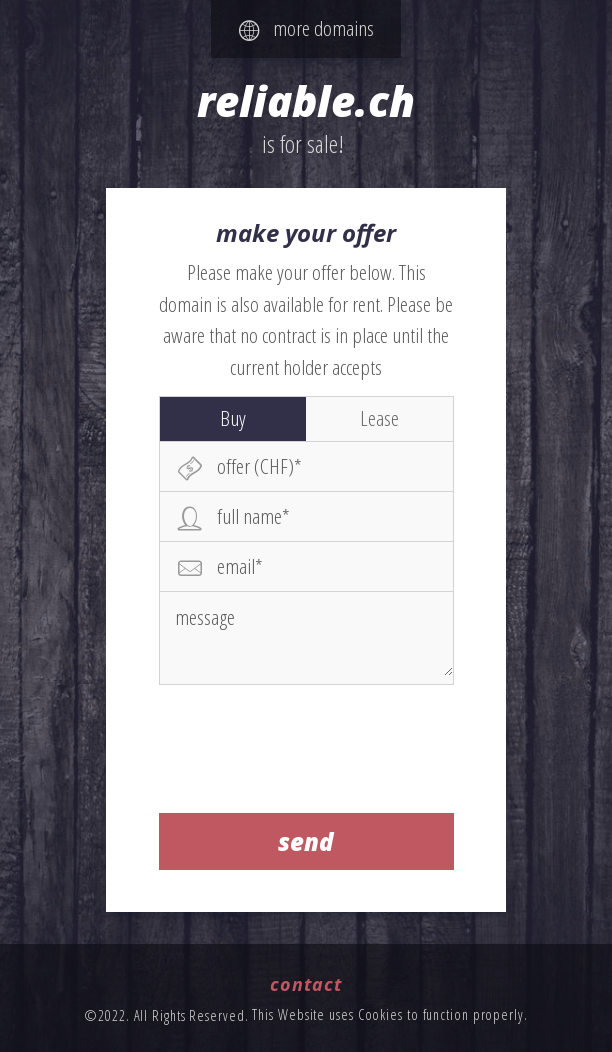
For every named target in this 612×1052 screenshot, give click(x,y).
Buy (233, 418)
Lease (379, 418)
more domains (306, 28)
